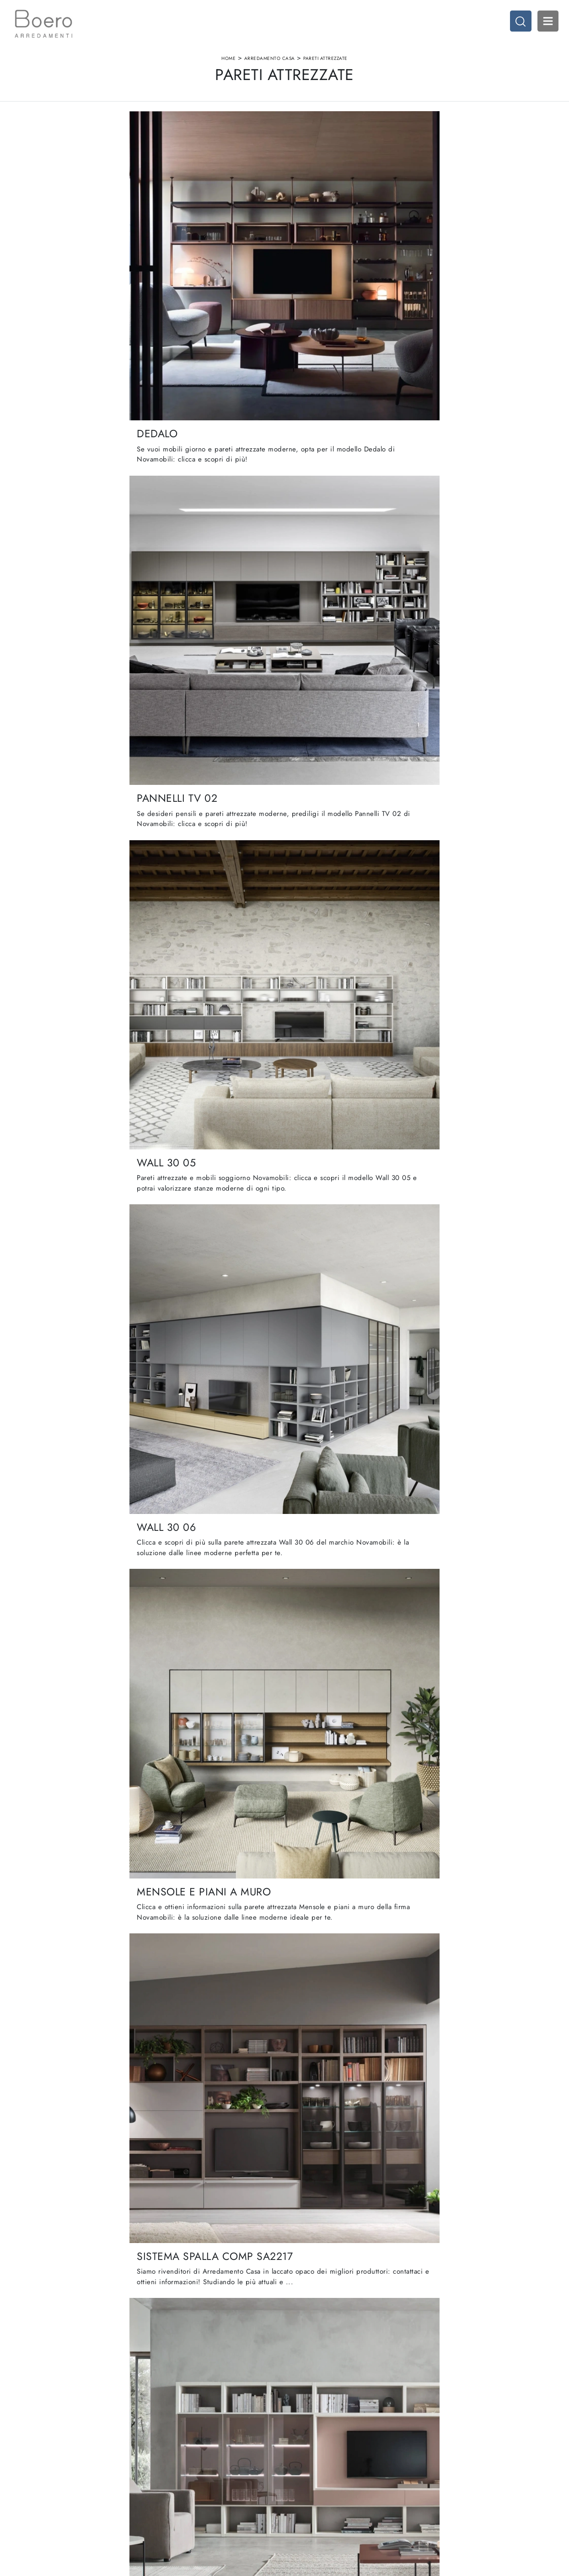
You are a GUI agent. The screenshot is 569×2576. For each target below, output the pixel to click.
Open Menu (543, 25)
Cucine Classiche (313, 2461)
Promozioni (305, 2479)
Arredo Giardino (442, 2479)
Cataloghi (172, 2479)
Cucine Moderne (313, 2452)
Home (228, 65)
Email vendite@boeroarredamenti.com (80, 2497)
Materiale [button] (250, 137)
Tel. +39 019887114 (56, 2488)
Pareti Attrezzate (325, 65)
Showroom (174, 2461)
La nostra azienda (183, 2452)
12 (337, 2237)
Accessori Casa (440, 2461)
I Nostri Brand (178, 2470)
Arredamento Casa (269, 65)
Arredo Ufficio (439, 2470)
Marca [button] (188, 137)
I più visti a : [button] (372, 137)
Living (298, 2470)
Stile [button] (309, 137)
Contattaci (173, 2488)
